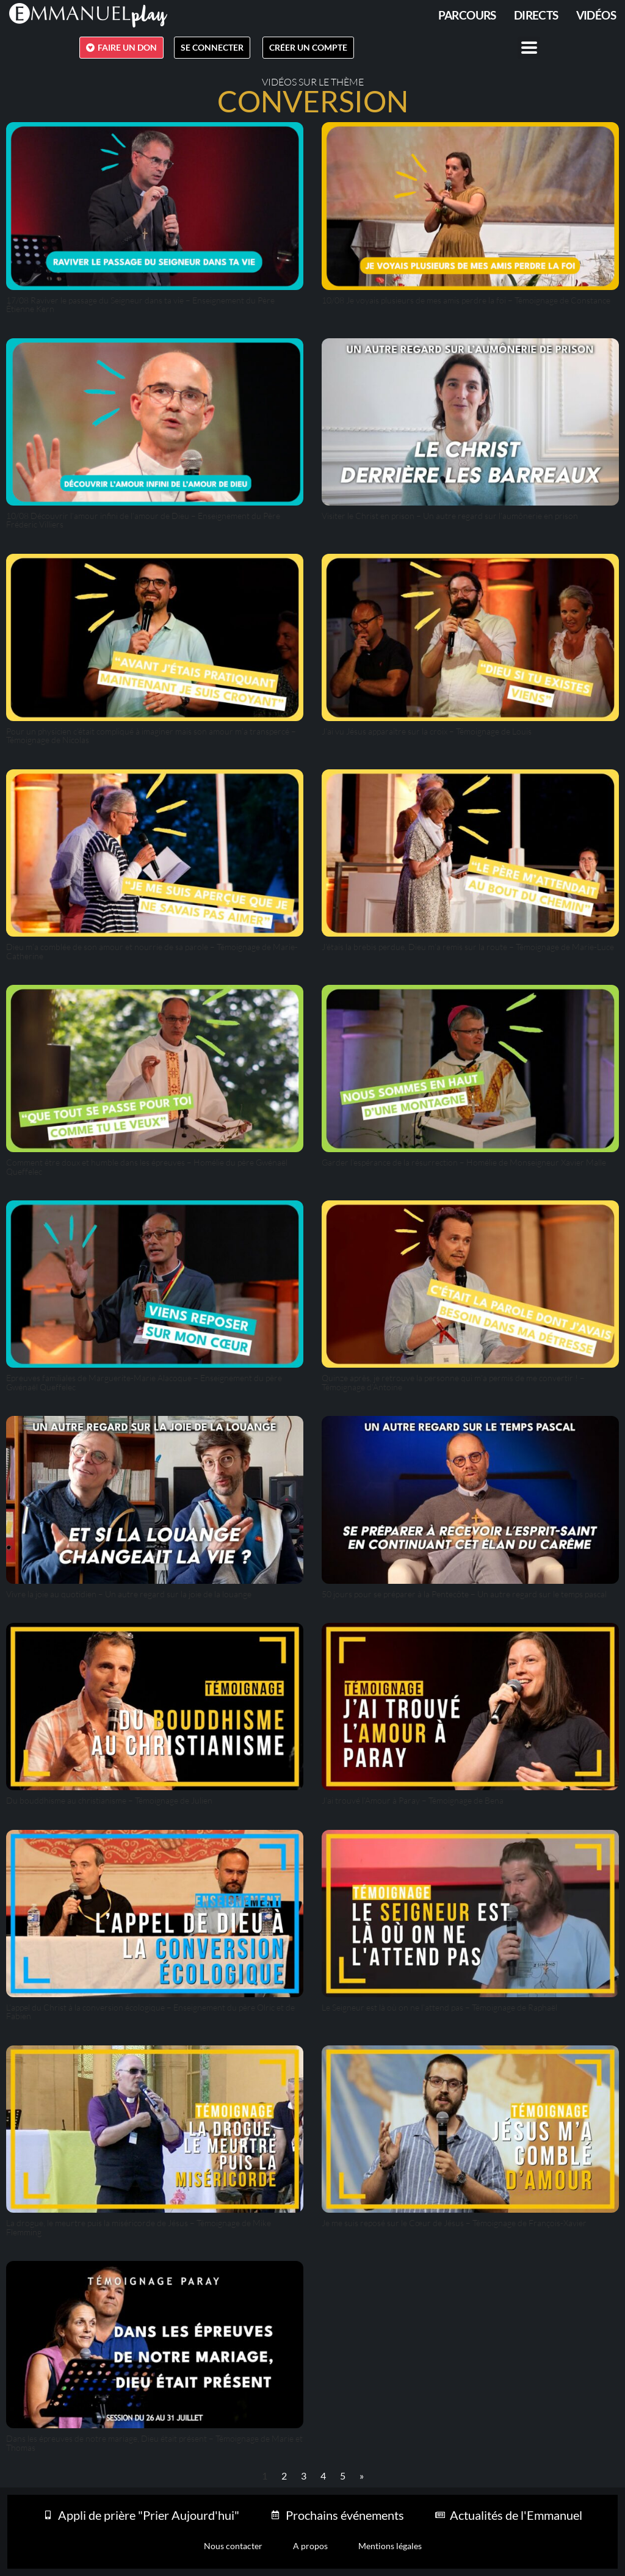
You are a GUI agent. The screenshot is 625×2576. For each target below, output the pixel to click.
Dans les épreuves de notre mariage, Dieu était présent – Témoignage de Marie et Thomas (154, 2442)
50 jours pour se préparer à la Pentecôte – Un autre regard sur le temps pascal (464, 1594)
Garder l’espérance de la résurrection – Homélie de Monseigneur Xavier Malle (464, 1162)
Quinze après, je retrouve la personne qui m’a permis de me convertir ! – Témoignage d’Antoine (453, 1382)
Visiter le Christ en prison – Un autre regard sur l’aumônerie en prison (450, 515)
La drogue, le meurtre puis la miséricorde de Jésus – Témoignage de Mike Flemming (138, 2227)
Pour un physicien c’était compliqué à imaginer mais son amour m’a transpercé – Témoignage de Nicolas (151, 735)
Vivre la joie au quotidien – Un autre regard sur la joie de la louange (128, 1594)
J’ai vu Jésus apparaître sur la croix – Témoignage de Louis (427, 731)
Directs (536, 15)
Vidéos (596, 15)
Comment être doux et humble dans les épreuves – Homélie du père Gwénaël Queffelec (146, 1166)
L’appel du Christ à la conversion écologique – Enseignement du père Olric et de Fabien (150, 2011)
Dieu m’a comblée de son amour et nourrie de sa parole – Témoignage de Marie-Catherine (152, 951)
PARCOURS (467, 15)
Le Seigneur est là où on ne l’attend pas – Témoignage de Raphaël (439, 2007)
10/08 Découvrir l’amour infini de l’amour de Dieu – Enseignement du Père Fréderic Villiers (143, 519)
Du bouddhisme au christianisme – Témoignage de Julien (109, 1800)
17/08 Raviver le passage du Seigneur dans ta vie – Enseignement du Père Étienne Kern (140, 304)
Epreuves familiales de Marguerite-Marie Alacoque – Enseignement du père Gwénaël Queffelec (144, 1382)
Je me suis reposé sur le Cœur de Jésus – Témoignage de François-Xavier (454, 2223)
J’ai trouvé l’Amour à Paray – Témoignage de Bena (413, 1800)
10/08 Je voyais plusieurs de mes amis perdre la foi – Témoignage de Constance (466, 300)
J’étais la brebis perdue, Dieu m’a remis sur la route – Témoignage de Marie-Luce (468, 947)
